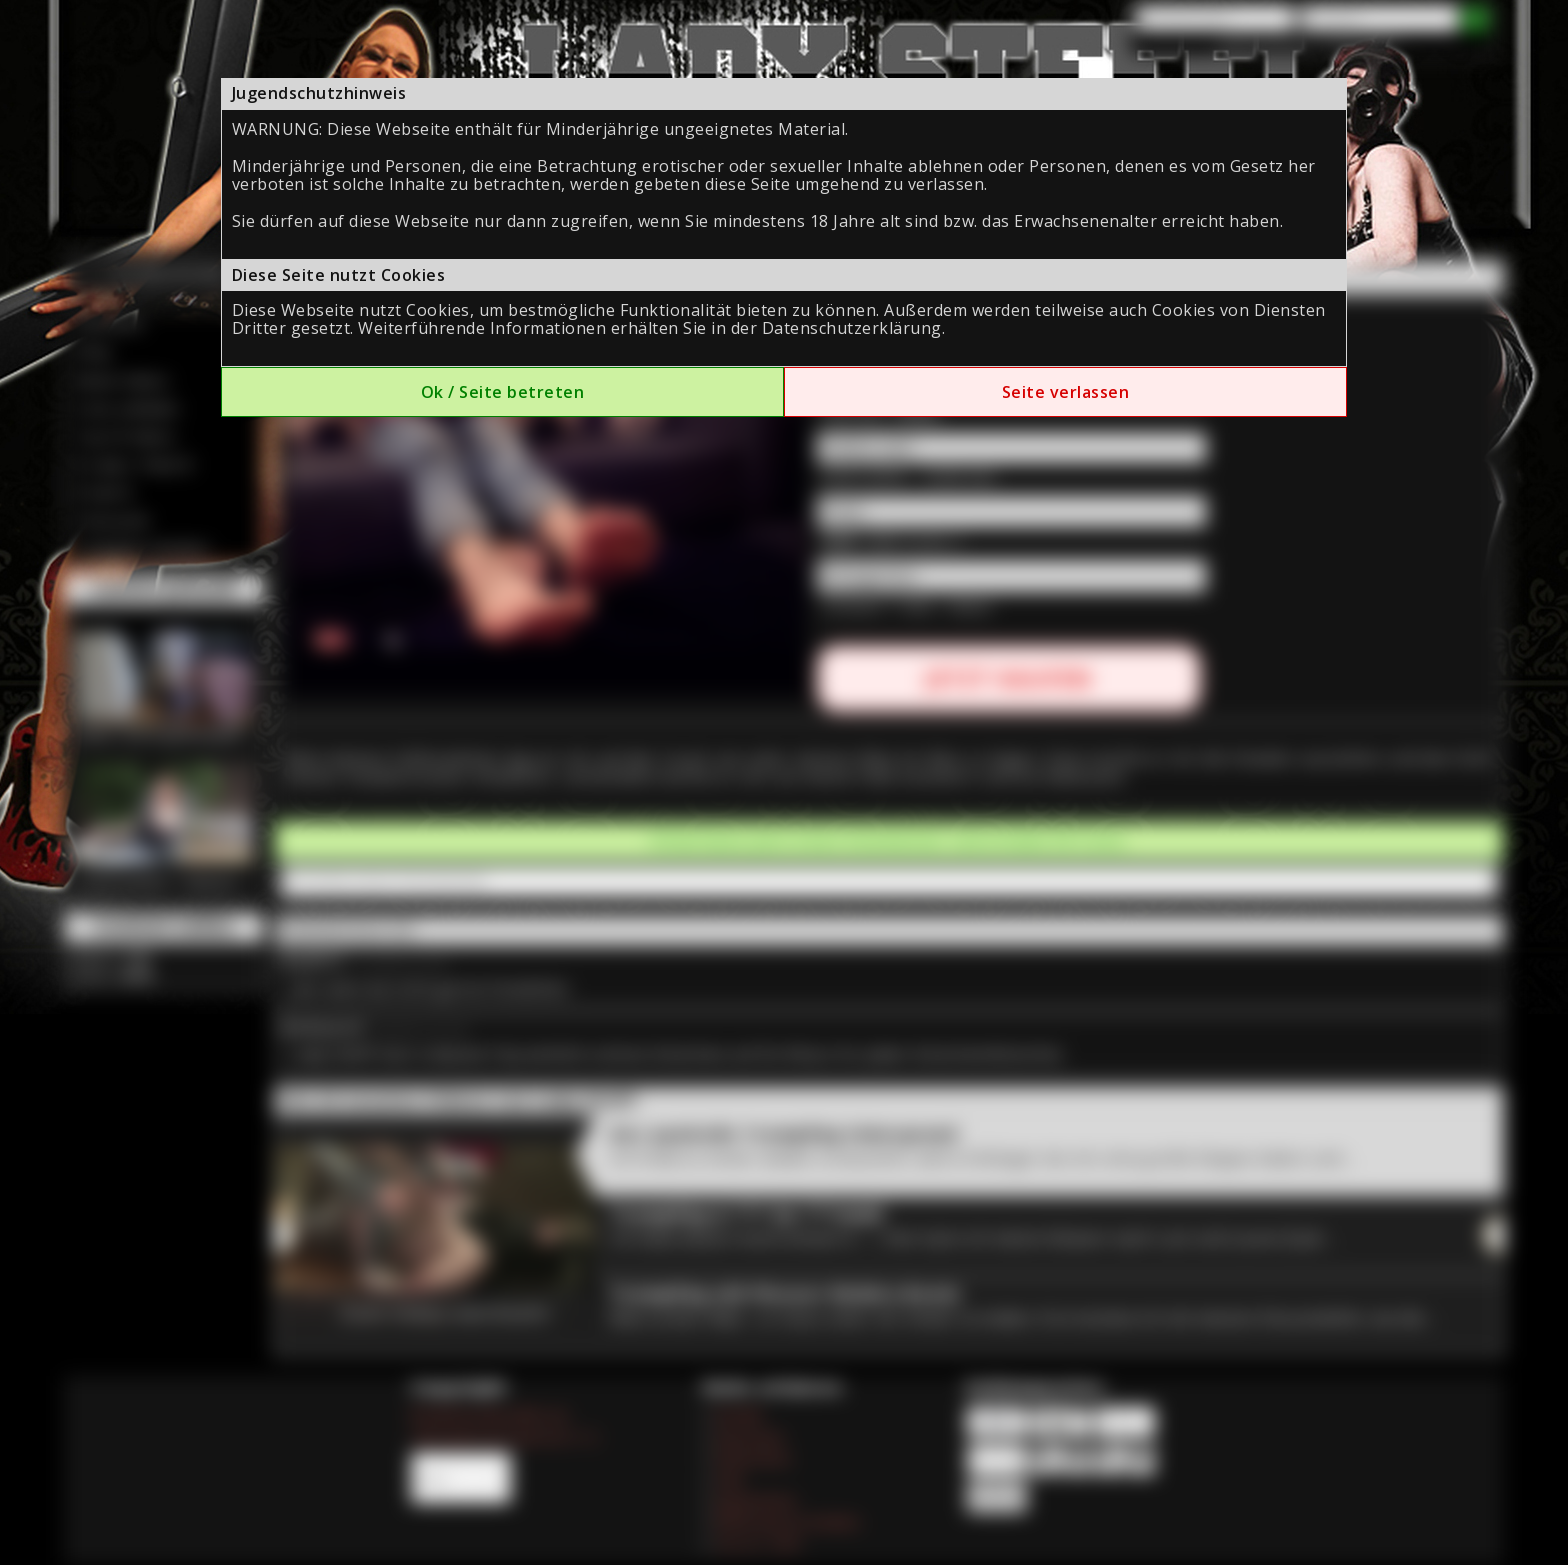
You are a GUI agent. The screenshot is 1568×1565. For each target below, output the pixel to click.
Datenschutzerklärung (852, 328)
